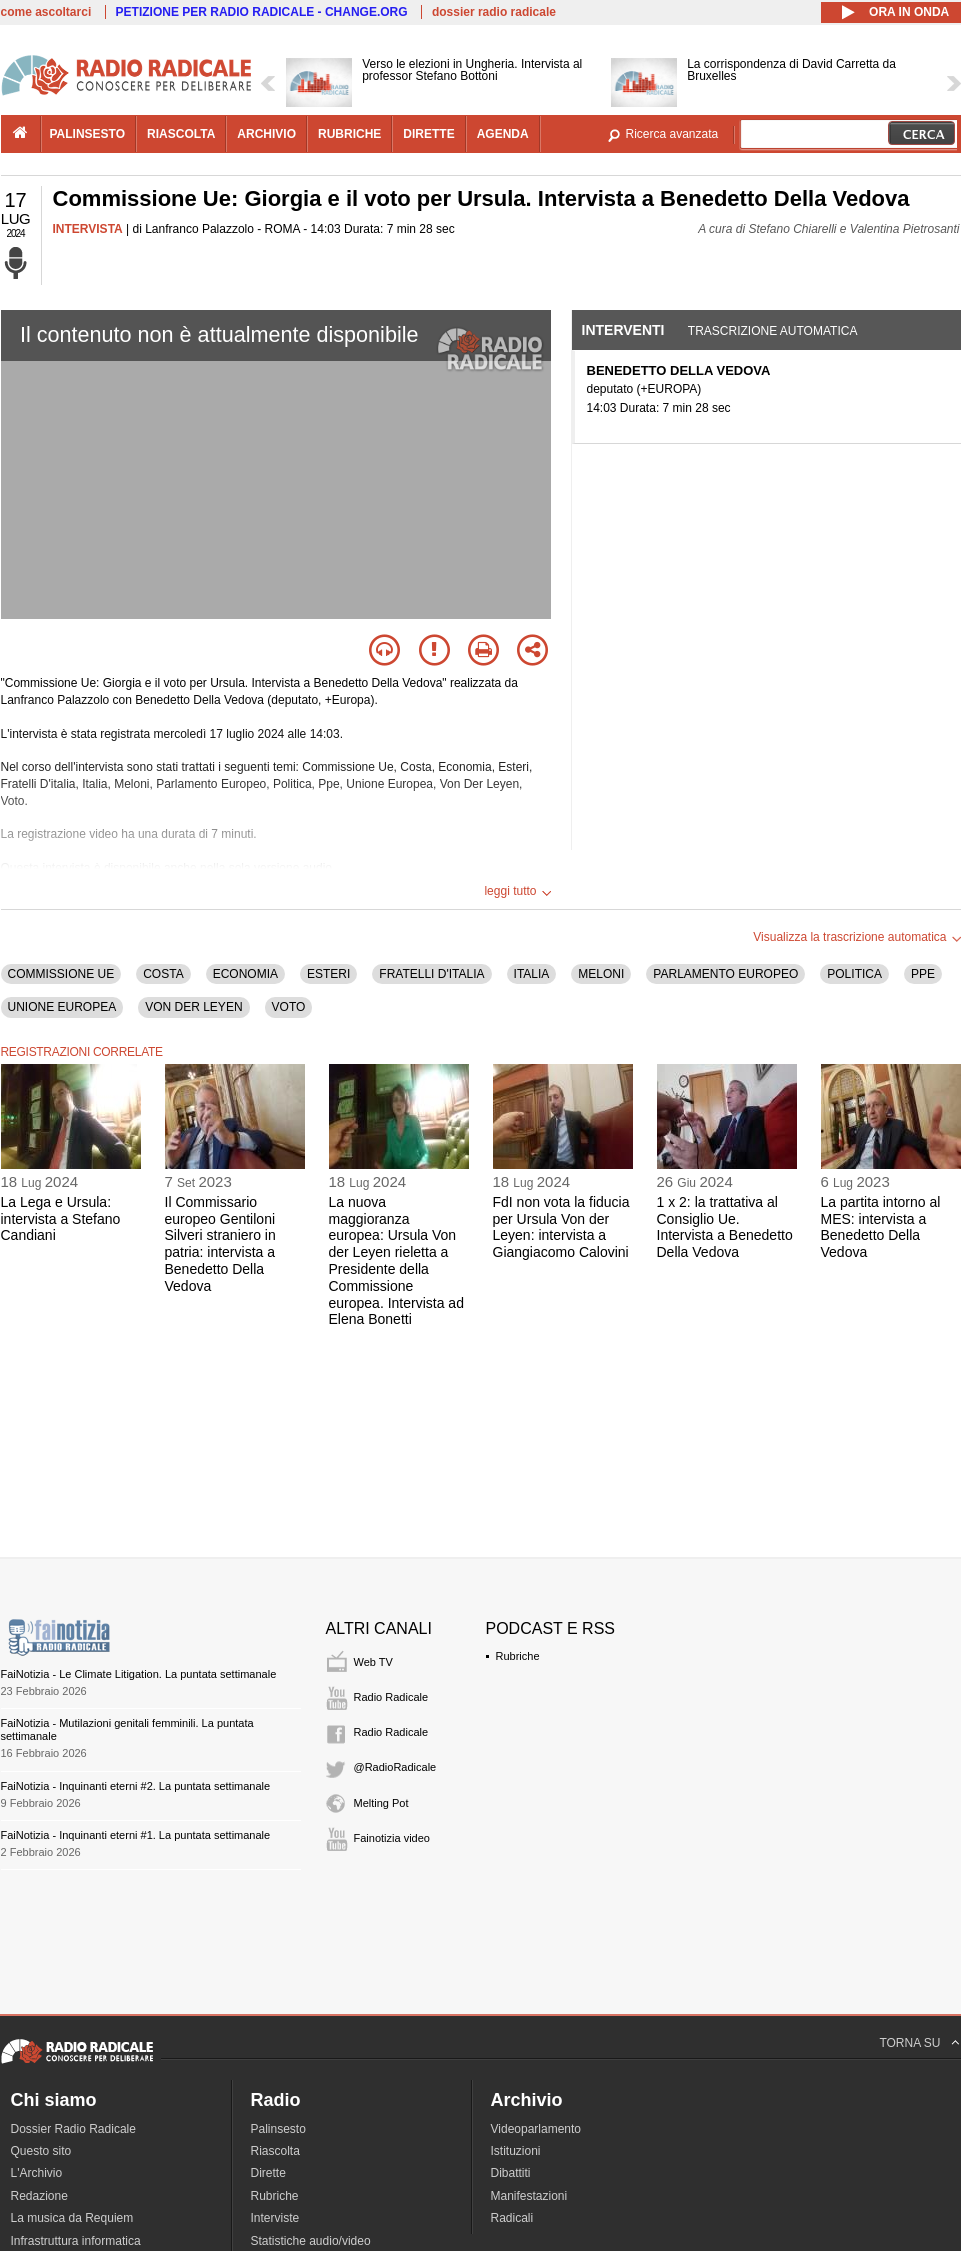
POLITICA (854, 974)
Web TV (373, 1662)
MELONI (601, 974)
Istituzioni (516, 2151)
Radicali (512, 2218)
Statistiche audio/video (311, 2241)
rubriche (349, 134)
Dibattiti (511, 2173)
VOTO (289, 1007)
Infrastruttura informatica (76, 2241)
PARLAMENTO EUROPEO (725, 974)
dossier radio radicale (494, 12)
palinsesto (88, 134)
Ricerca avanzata (672, 134)
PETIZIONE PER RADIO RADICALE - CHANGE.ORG (262, 12)
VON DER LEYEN (193, 1007)
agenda (503, 134)
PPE (923, 974)
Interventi (623, 330)
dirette (428, 134)
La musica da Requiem (72, 2218)
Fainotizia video (392, 1838)
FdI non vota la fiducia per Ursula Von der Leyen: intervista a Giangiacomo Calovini (561, 1227)
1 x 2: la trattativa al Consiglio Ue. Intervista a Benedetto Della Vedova (725, 1227)
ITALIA (532, 974)
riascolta (181, 134)
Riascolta (275, 2151)
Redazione (39, 2196)
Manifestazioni (529, 2196)
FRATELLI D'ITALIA (431, 974)
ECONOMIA (245, 974)
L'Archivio (37, 2173)
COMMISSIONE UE (61, 974)
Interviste (275, 2218)
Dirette (268, 2173)
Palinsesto (278, 2129)
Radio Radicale (391, 1697)
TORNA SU (909, 2043)
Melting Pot (381, 1803)
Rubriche (518, 1656)
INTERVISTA (88, 229)
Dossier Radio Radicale (73, 2129)
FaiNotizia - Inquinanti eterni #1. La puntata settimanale (136, 1835)
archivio (266, 134)
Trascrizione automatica (773, 331)
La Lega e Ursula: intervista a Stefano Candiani (61, 1219)
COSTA (163, 974)
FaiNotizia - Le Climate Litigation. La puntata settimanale (139, 1674)
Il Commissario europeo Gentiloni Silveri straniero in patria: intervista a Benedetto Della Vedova (220, 1244)
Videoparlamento (536, 2129)
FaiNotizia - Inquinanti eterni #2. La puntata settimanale (136, 1786)
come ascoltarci (46, 12)
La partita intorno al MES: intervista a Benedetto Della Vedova (881, 1227)
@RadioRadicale (395, 1767)
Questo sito (41, 2151)
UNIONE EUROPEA (62, 1007)
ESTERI (328, 974)
